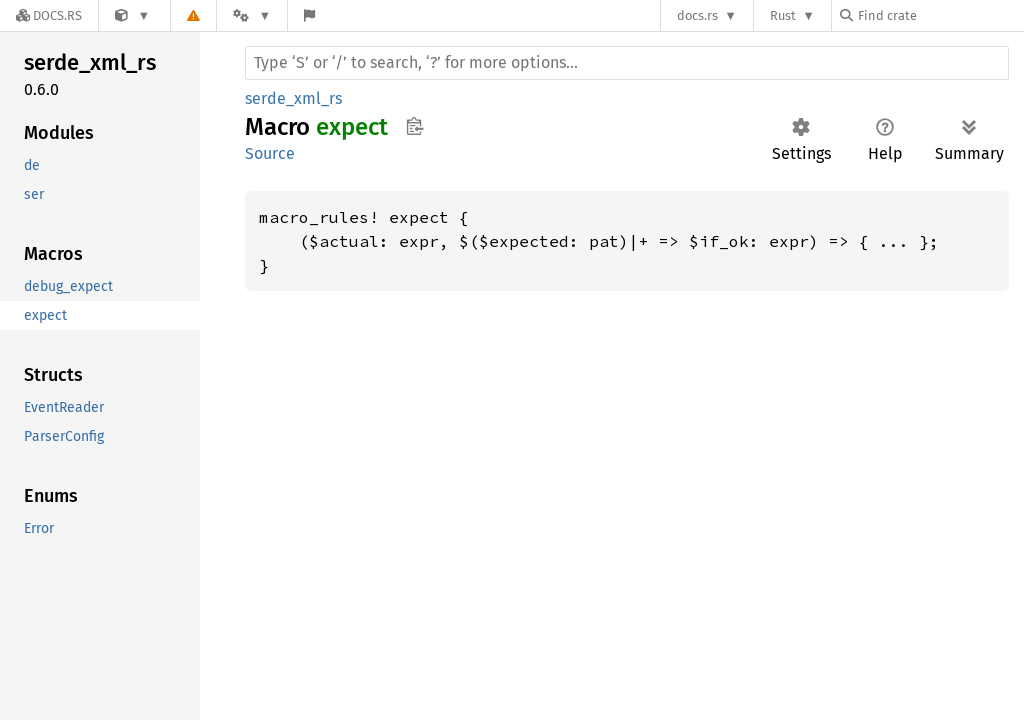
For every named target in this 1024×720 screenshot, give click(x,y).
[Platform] (252, 15)
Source (270, 153)
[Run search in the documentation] (627, 63)
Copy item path (414, 126)
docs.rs (697, 15)
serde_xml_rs (293, 98)
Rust (783, 15)
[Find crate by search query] (940, 15)
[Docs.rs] (49, 15)
